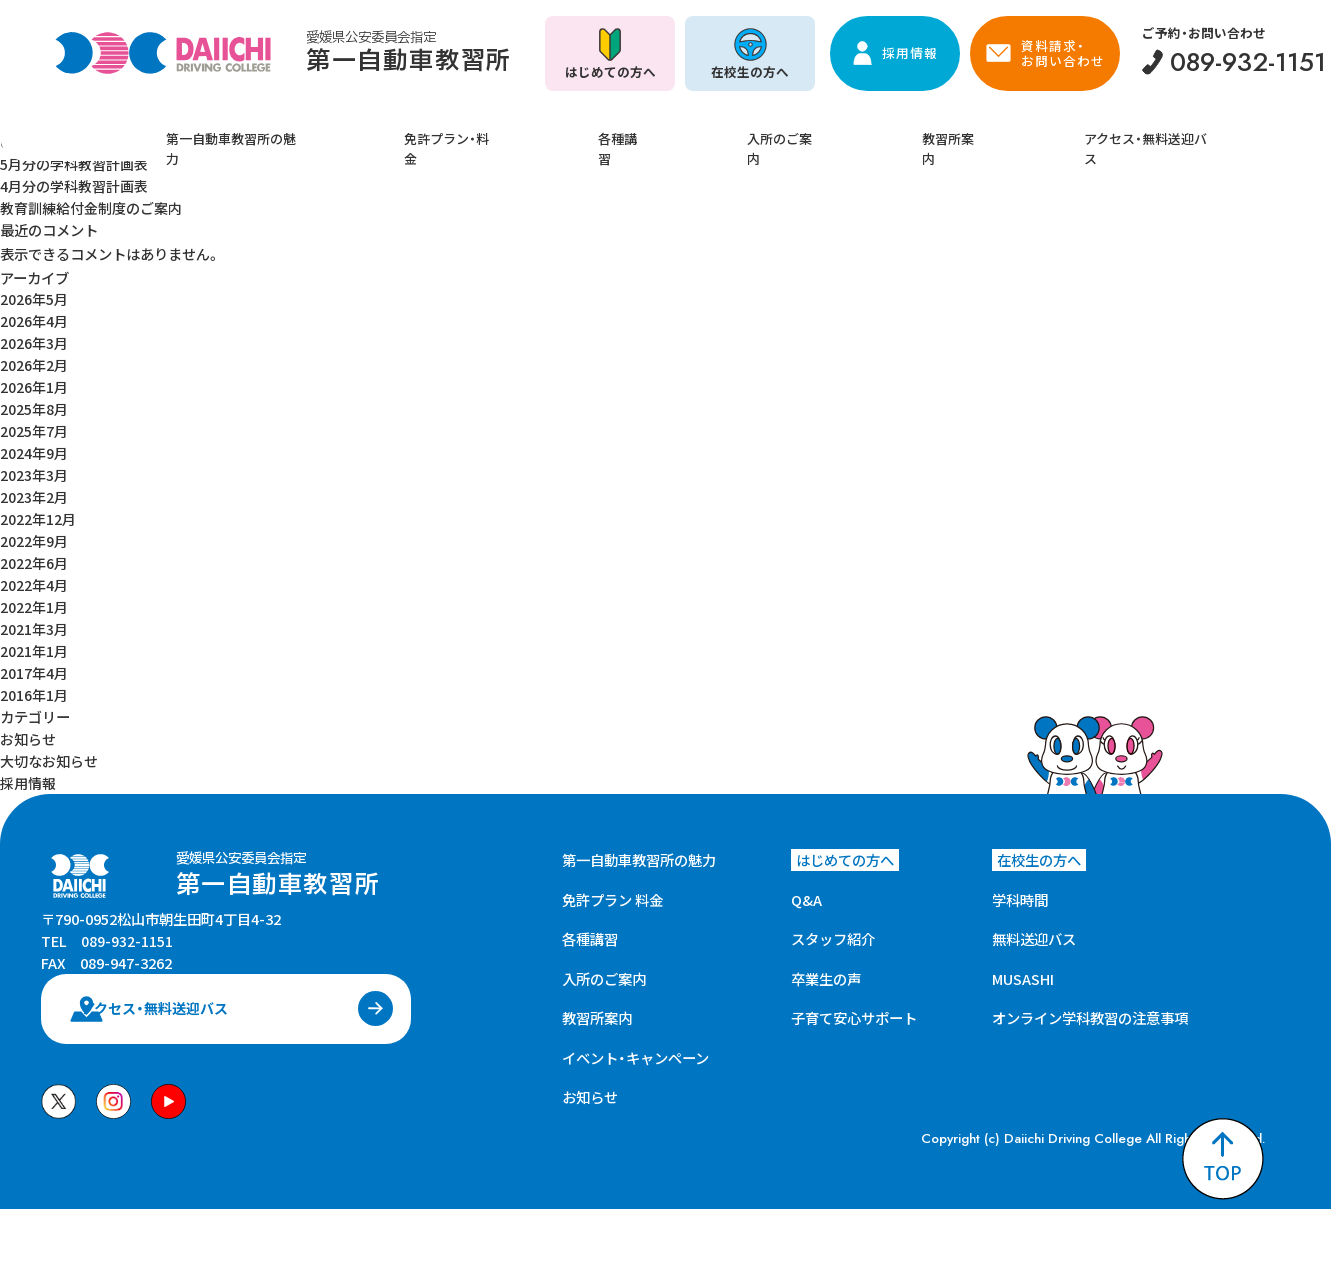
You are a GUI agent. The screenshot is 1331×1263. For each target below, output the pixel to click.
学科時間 (1020, 887)
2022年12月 (38, 512)
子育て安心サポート (854, 1005)
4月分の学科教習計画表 (74, 184)
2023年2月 (34, 490)
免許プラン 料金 (612, 887)
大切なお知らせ (49, 749)
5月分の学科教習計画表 (74, 163)
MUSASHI (1023, 966)
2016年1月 (34, 684)
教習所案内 (892, 133)
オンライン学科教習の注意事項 (1090, 1005)
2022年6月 (34, 555)
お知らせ (28, 727)
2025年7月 (34, 426)
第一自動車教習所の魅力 (334, 133)
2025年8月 (34, 404)
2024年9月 (34, 447)
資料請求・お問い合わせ (1063, 53)
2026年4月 (34, 318)
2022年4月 (34, 577)
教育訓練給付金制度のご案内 (91, 206)
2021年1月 (34, 641)
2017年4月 (34, 663)
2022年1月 (34, 598)
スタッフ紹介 (833, 926)
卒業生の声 (826, 966)
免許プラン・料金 (514, 133)
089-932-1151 (127, 958)
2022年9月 (34, 533)
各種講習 (645, 133)
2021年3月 (34, 620)
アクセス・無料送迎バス (1050, 133)
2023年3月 (34, 469)
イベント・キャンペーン (635, 1045)
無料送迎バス (1034, 926)
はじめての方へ (610, 71)
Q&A (806, 887)
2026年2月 (34, 361)
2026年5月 (34, 296)
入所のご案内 (765, 133)
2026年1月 (34, 382)
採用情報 (910, 52)
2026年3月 (34, 339)
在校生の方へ (750, 71)
